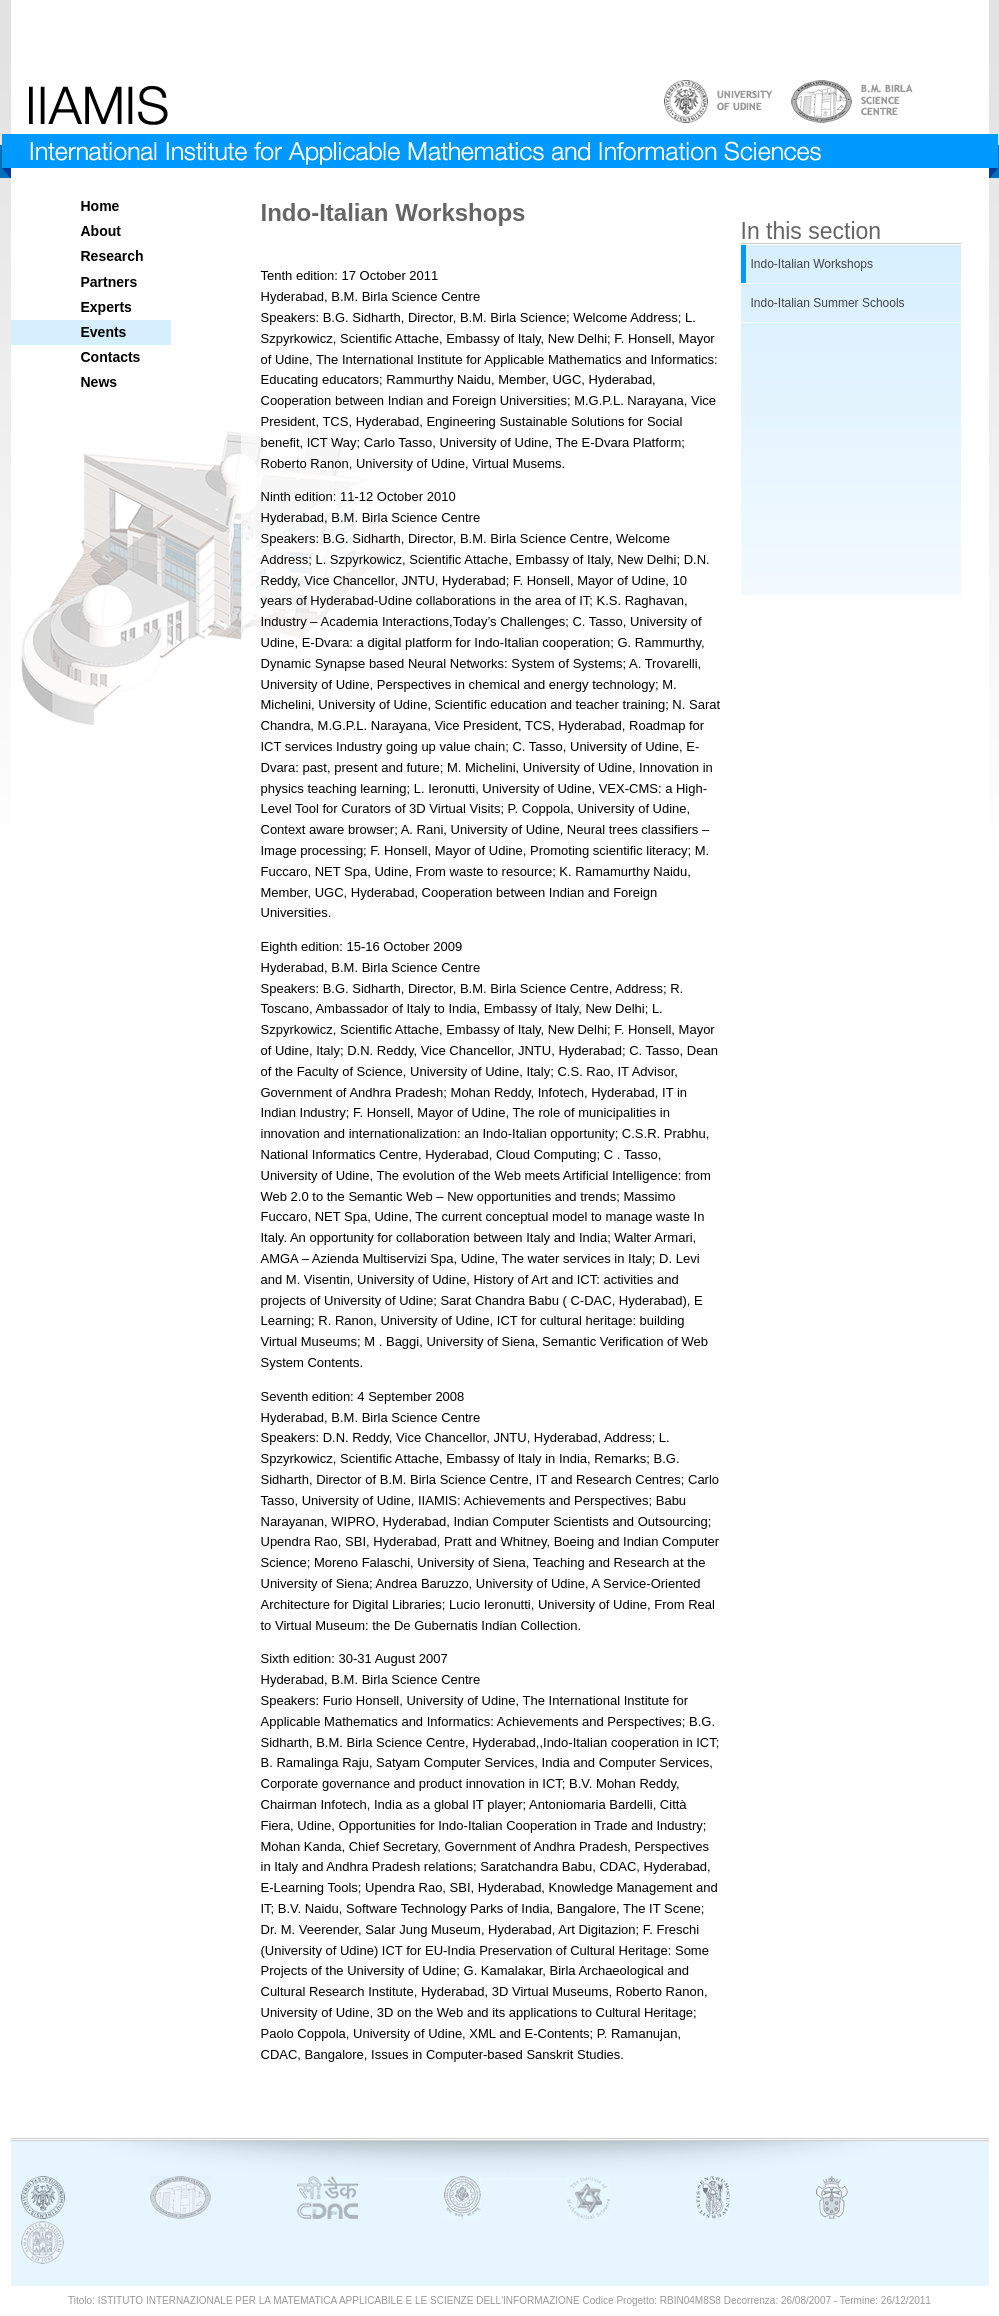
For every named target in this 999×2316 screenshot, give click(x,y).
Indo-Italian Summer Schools (828, 303)
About (101, 231)
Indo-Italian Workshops (812, 264)
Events (104, 332)
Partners (109, 282)
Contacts (111, 357)
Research (112, 256)
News (99, 382)
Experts (106, 307)
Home (100, 206)
